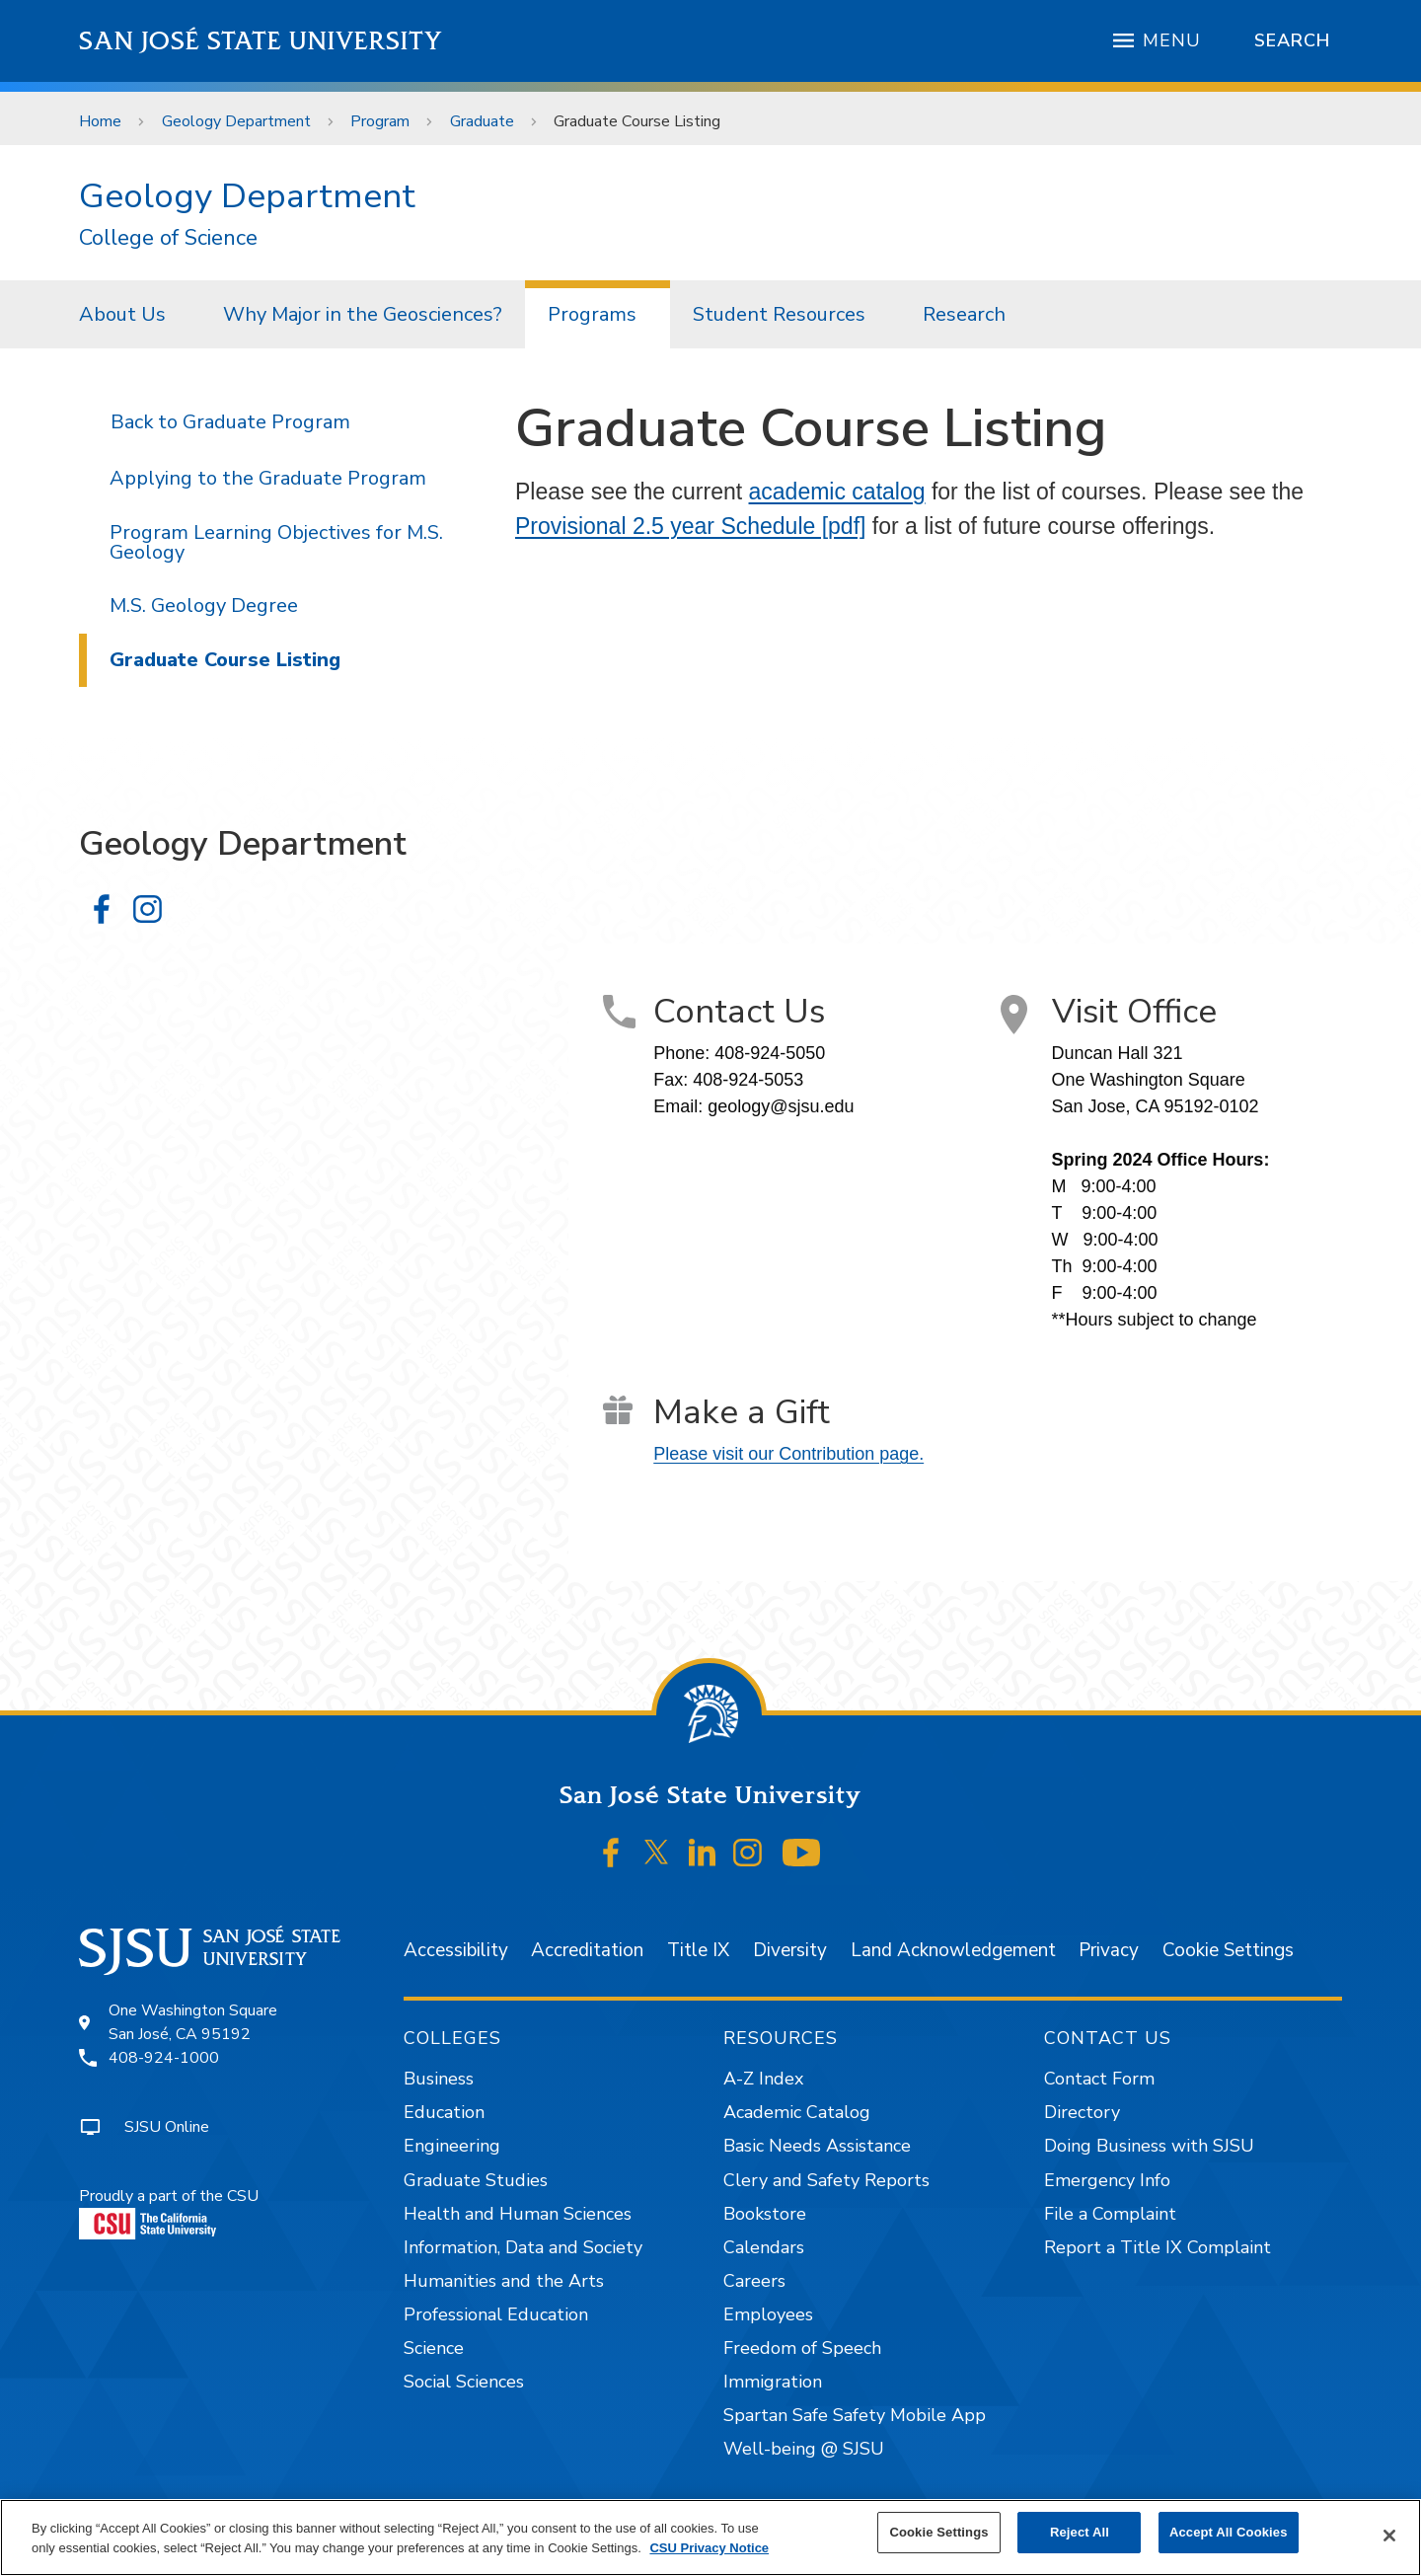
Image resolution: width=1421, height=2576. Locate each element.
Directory (1082, 2112)
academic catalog (837, 491)
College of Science (168, 238)
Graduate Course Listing (637, 121)
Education (444, 2112)
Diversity (790, 1950)
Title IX (698, 1950)
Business (439, 2078)
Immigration (772, 2381)
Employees (768, 2314)
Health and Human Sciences (518, 2214)
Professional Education (496, 2314)
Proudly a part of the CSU (169, 2212)
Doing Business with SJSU (1149, 2146)
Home (100, 121)
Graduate (482, 121)
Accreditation (587, 1950)
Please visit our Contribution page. (788, 1454)
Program (380, 121)
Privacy (1109, 1950)
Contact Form (1099, 2078)
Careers (754, 2281)
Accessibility (456, 1950)
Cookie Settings (1228, 1950)
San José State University (261, 41)
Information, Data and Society (523, 2247)
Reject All (1079, 2532)
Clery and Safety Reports (826, 2180)
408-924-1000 (164, 2058)
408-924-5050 (769, 1053)
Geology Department (236, 121)
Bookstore (764, 2214)
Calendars (763, 2247)
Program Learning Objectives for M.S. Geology (276, 542)
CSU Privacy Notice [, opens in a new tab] (709, 2547)
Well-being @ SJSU (803, 2449)
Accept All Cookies (1228, 2532)
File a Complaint (1110, 2214)
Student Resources (779, 314)
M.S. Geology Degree (204, 605)
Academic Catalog (796, 2112)
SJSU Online (166, 2127)
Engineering (452, 2146)
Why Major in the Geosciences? (362, 314)
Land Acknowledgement (953, 1950)
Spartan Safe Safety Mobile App (854, 2415)
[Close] (1389, 2535)
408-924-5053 (748, 1080)
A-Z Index (763, 2078)
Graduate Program (266, 422)
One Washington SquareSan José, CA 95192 (193, 2022)
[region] (710, 2537)
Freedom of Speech (802, 2348)
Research (964, 314)
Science (434, 2348)
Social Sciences (464, 2381)
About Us (122, 314)
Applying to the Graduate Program (268, 478)
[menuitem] (128, 313)
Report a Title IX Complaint (1157, 2247)
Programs (592, 314)
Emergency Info (1107, 2180)
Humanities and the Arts (504, 2281)
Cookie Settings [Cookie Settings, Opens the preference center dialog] (938, 2532)
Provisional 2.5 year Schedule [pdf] (690, 526)
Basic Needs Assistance (817, 2146)
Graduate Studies (476, 2180)
